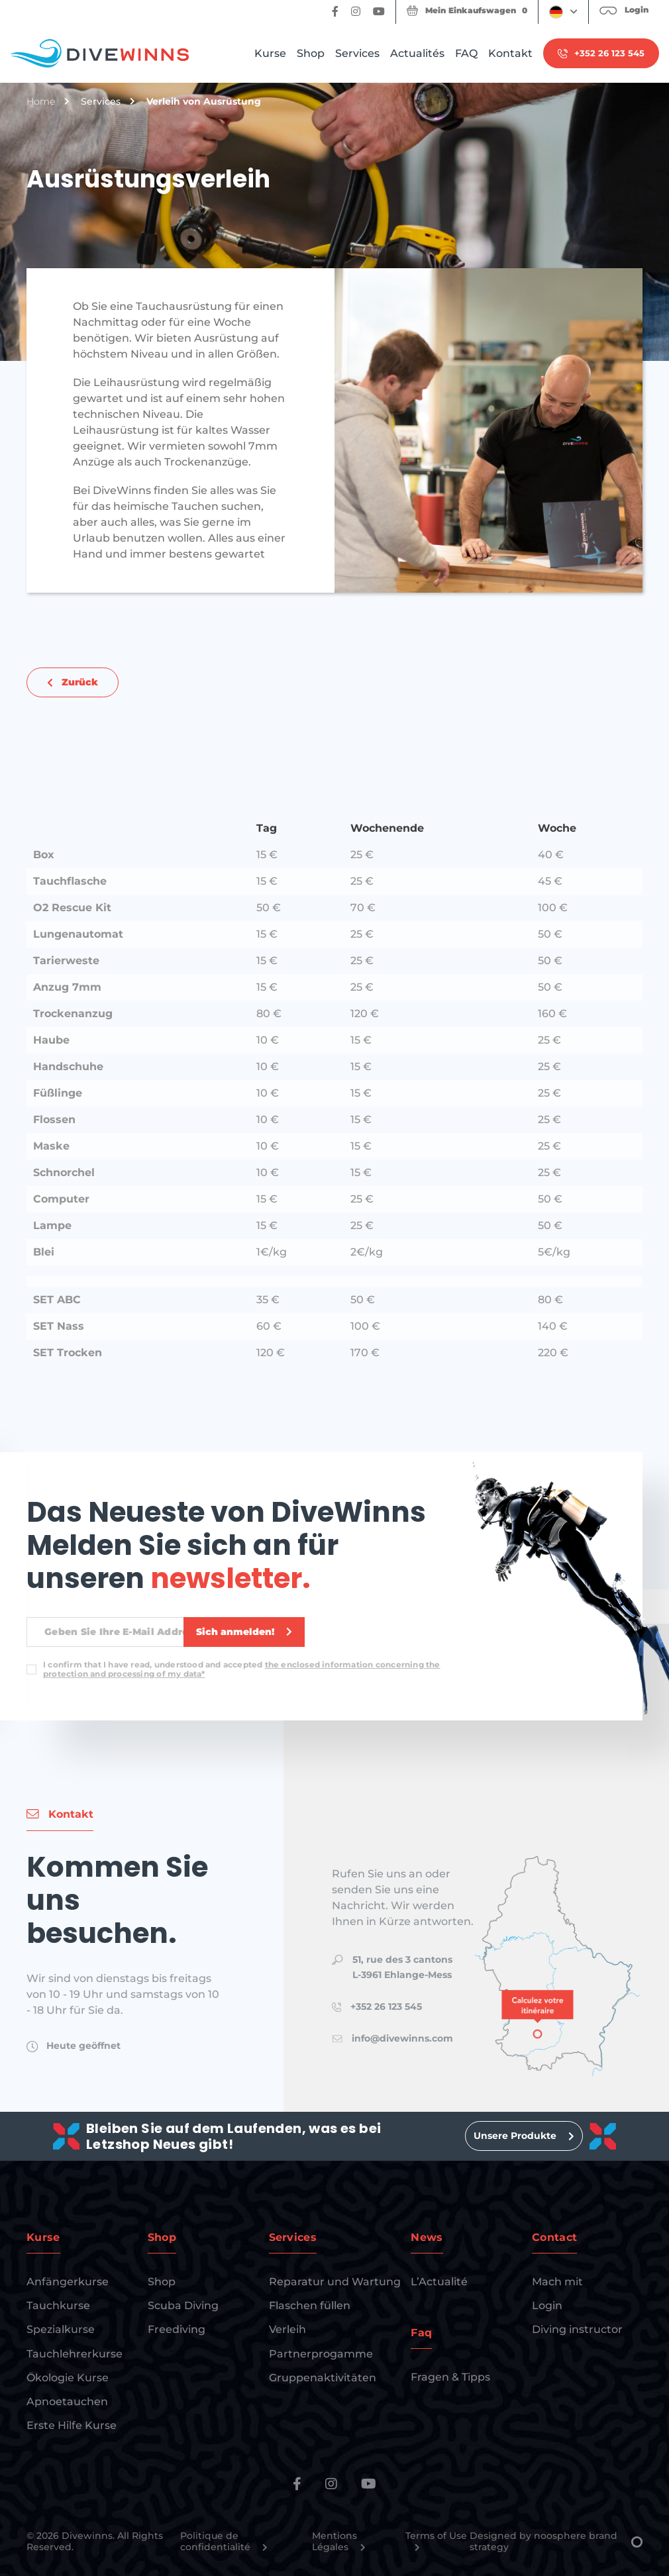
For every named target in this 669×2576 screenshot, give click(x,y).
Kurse (270, 53)
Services (357, 53)
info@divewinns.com (402, 2038)
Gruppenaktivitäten (322, 2377)
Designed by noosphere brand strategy (556, 2541)
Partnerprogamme (321, 2354)
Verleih (287, 2329)
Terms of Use (436, 2540)
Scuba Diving (183, 2305)
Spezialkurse (60, 2329)
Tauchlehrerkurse (74, 2354)
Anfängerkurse (67, 2281)
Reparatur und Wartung (335, 2281)
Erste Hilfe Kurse (71, 2425)
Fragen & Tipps (450, 2377)
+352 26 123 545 (386, 2006)
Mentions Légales (339, 2541)
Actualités (417, 53)
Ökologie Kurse (67, 2377)
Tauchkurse (58, 2305)
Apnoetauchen (67, 2401)
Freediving (176, 2329)
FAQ (466, 53)
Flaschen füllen (309, 2305)
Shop (311, 53)
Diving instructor (577, 2329)
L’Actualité (439, 2281)
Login (547, 2305)
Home (40, 101)
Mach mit (557, 2281)
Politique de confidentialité (224, 2541)
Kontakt (510, 53)
